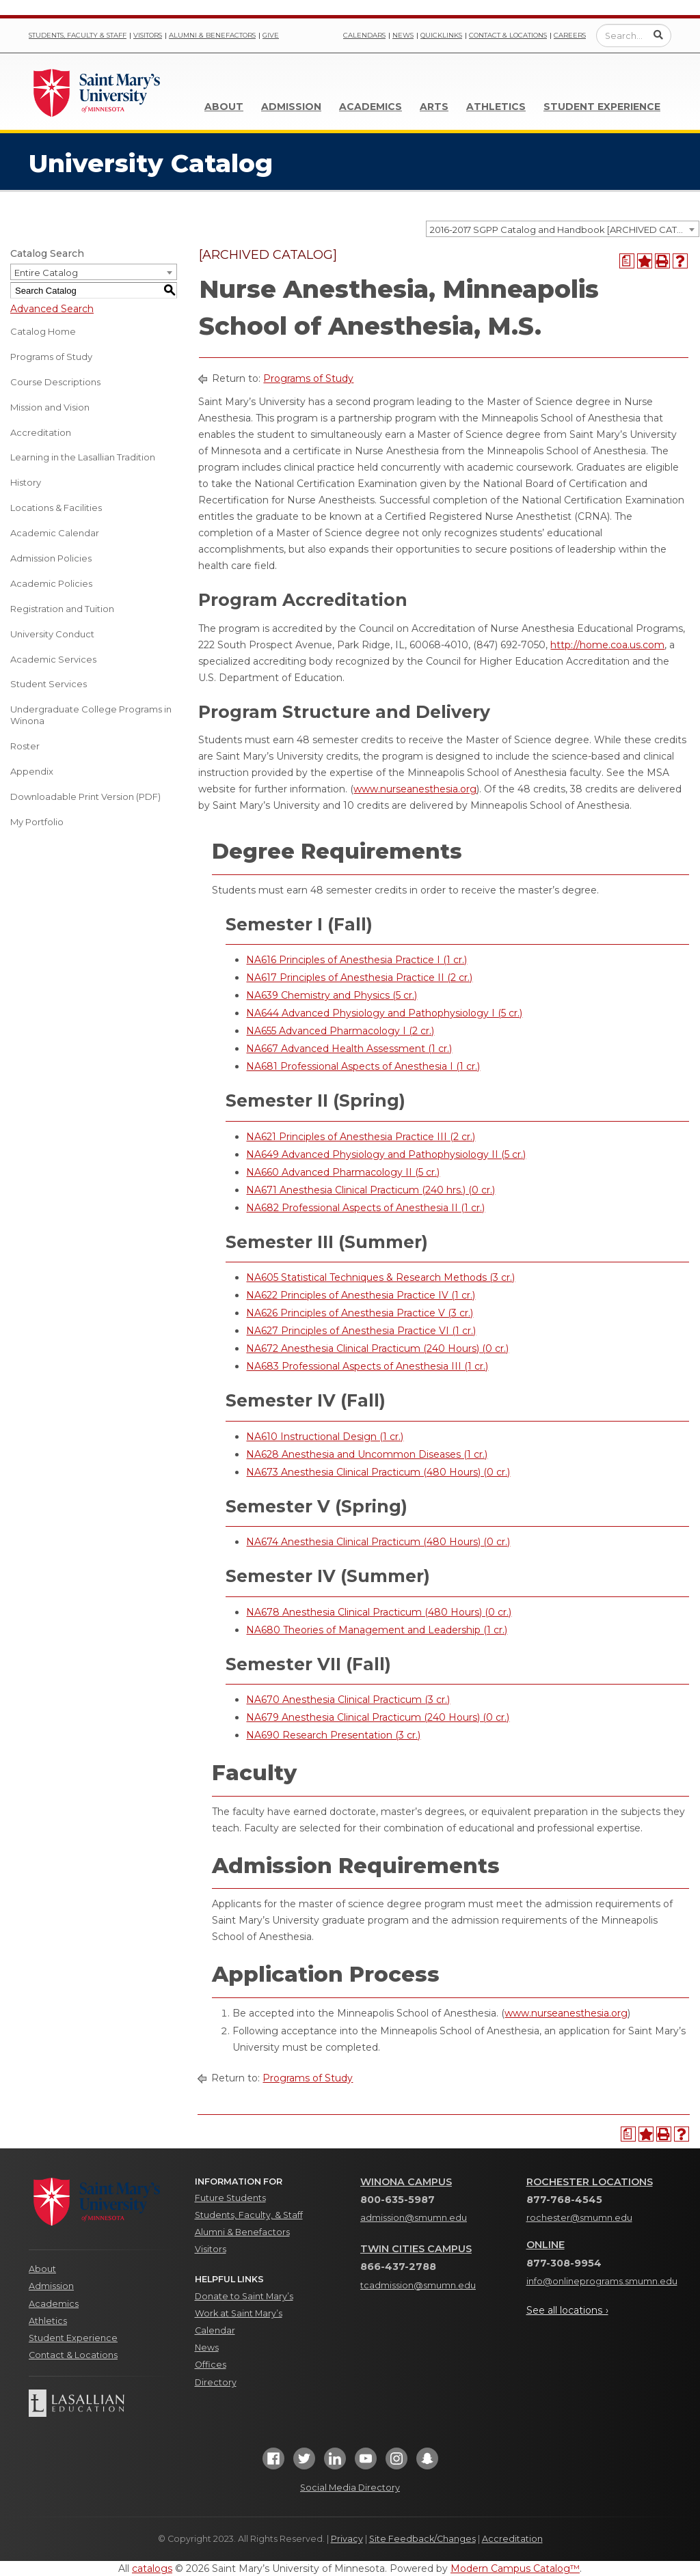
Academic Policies (51, 583)
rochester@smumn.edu (579, 2218)
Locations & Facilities (56, 507)
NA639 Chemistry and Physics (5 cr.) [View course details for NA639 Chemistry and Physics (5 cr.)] (331, 995)
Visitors (147, 35)
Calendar (215, 2330)
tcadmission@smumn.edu (418, 2285)
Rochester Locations (589, 2182)
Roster (25, 745)
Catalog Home (43, 331)
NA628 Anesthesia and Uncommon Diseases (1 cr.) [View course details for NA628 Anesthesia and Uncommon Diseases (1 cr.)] (366, 1454)
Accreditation (40, 432)
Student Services (48, 683)
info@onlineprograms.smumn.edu (601, 2281)
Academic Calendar (54, 532)
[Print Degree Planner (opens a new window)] (626, 260)
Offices (210, 2364)
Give (270, 35)
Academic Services (53, 659)
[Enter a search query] (633, 35)
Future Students (230, 2198)
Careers (570, 35)
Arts (434, 106)
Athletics (496, 106)
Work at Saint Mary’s (238, 2313)
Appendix (31, 771)
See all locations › (567, 2310)
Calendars (364, 35)
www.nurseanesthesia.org (414, 789)
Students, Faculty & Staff (77, 35)
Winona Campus (406, 2182)
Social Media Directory (350, 2487)
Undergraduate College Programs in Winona (91, 715)
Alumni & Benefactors (212, 35)
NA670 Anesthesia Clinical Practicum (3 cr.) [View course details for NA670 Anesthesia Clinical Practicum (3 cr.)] (348, 1699)
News (403, 35)
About (223, 106)
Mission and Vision (50, 407)
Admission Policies (51, 558)
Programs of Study (51, 356)
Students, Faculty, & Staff (249, 2215)
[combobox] (562, 229)
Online (545, 2245)
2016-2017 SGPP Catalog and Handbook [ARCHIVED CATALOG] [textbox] (564, 229)
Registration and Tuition (62, 608)
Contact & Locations (508, 35)
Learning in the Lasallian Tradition (82, 457)
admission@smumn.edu (413, 2218)
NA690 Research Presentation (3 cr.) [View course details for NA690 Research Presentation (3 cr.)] (333, 1735)
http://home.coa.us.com (607, 645)
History (25, 482)
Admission (291, 106)
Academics (370, 106)
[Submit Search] (658, 35)
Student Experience (601, 106)
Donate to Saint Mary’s (244, 2296)
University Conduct (52, 633)
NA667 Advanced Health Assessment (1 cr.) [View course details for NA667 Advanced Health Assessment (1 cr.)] (349, 1048)
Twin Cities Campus (416, 2249)
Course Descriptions (55, 381)
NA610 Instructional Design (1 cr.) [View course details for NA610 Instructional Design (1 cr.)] (324, 1436)
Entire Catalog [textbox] (46, 272)
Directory (216, 2382)
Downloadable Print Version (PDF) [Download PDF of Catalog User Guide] (85, 796)
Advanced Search (52, 309)
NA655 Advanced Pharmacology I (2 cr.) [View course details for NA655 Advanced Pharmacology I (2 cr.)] (340, 1031)
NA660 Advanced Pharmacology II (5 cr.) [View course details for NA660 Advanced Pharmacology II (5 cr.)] (343, 1172)
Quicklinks (441, 35)
